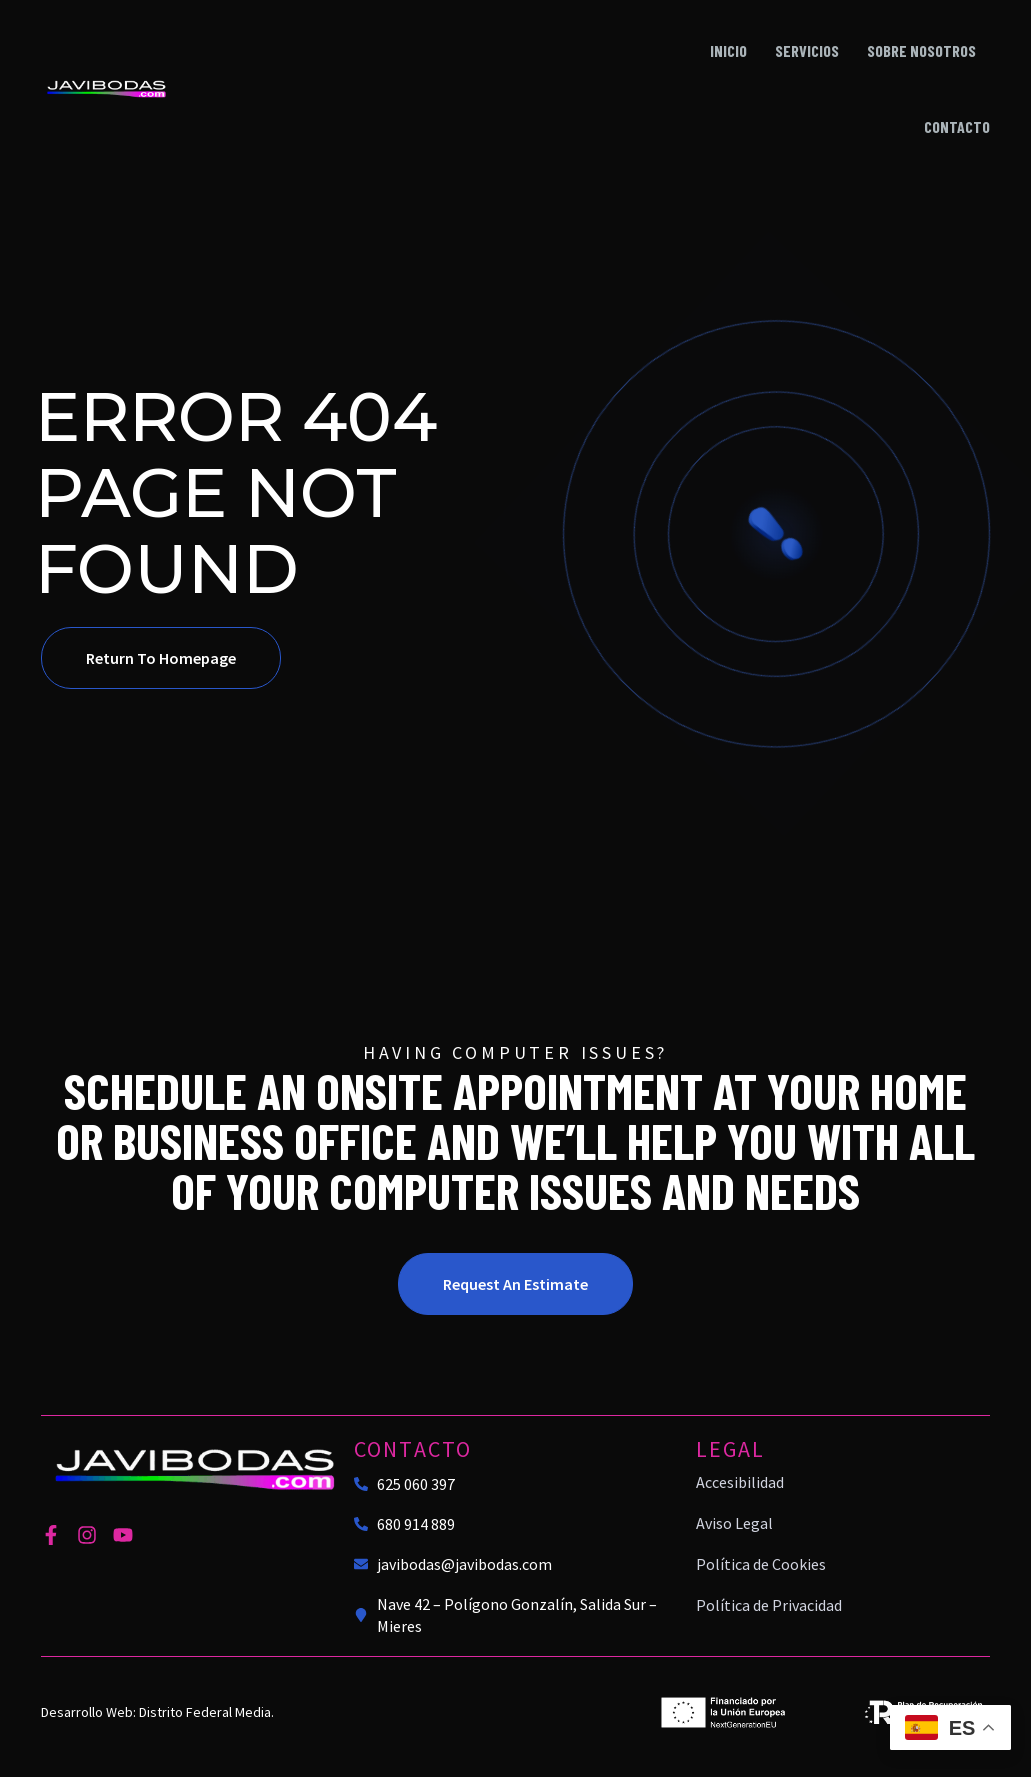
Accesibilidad (740, 1482)
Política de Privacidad (769, 1605)
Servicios (807, 50)
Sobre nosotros (921, 50)
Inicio (728, 50)
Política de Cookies (761, 1564)
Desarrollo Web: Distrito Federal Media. (157, 1712)
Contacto (957, 126)
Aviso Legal (734, 1523)
